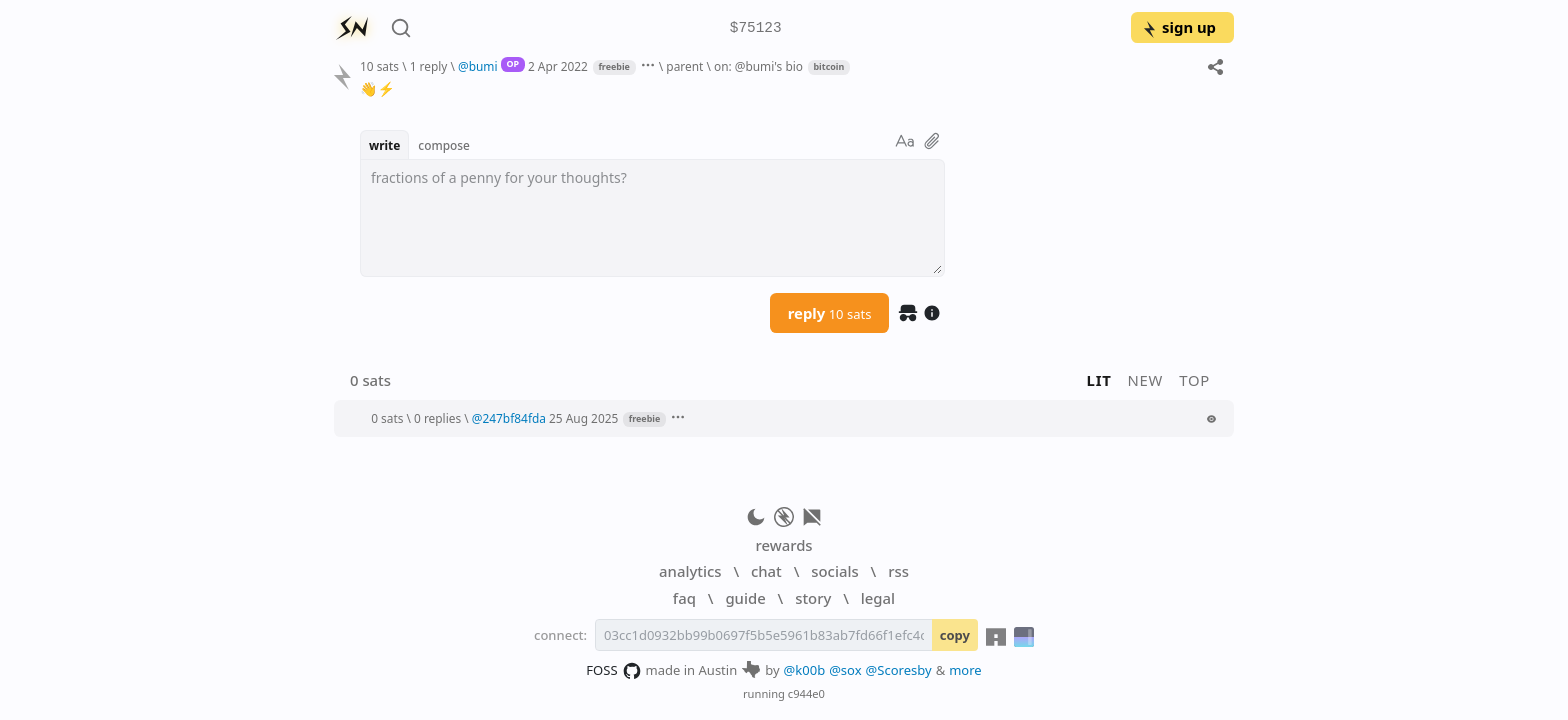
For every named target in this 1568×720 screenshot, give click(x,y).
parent (684, 66)
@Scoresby (899, 670)
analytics (690, 571)
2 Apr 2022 (558, 66)
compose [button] (444, 145)
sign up (1178, 27)
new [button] (1146, 380)
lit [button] (1099, 380)
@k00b (805, 670)
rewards (783, 545)
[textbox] (652, 218)
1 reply (429, 66)
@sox (845, 670)
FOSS (613, 671)
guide (745, 598)
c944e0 (806, 693)
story (813, 598)
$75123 (756, 28)
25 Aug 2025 (583, 418)
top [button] (1194, 380)
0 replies (437, 418)
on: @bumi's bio (758, 66)
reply (830, 313)
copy (955, 635)
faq (684, 598)
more (965, 670)
